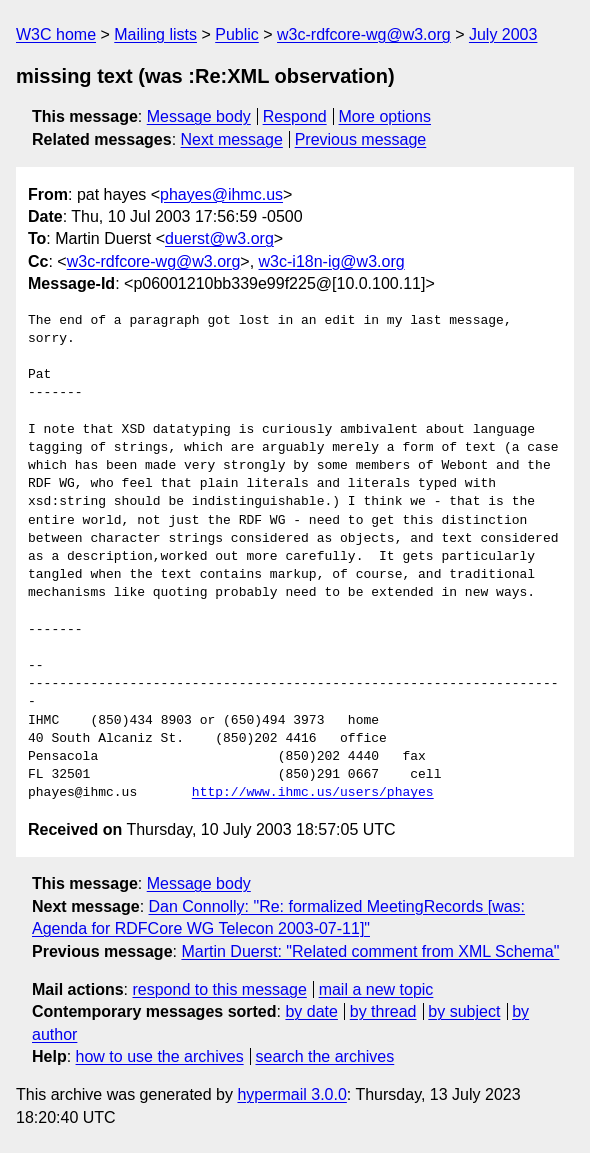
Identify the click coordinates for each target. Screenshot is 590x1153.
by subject (464, 1011)
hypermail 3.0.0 (291, 1094)
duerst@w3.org (219, 238)
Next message (232, 139)
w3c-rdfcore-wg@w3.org (364, 34)
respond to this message (219, 989)
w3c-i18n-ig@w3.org (332, 261)
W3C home (56, 34)
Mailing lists (155, 34)
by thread (383, 1011)
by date (311, 1011)
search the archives (325, 1056)
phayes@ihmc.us (221, 194)
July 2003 (503, 34)
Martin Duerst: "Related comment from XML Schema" (370, 951)
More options (385, 116)
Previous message (361, 139)
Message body (199, 116)
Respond (295, 116)
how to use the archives (160, 1056)
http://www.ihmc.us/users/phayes (313, 793)
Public (237, 34)
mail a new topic (376, 989)
